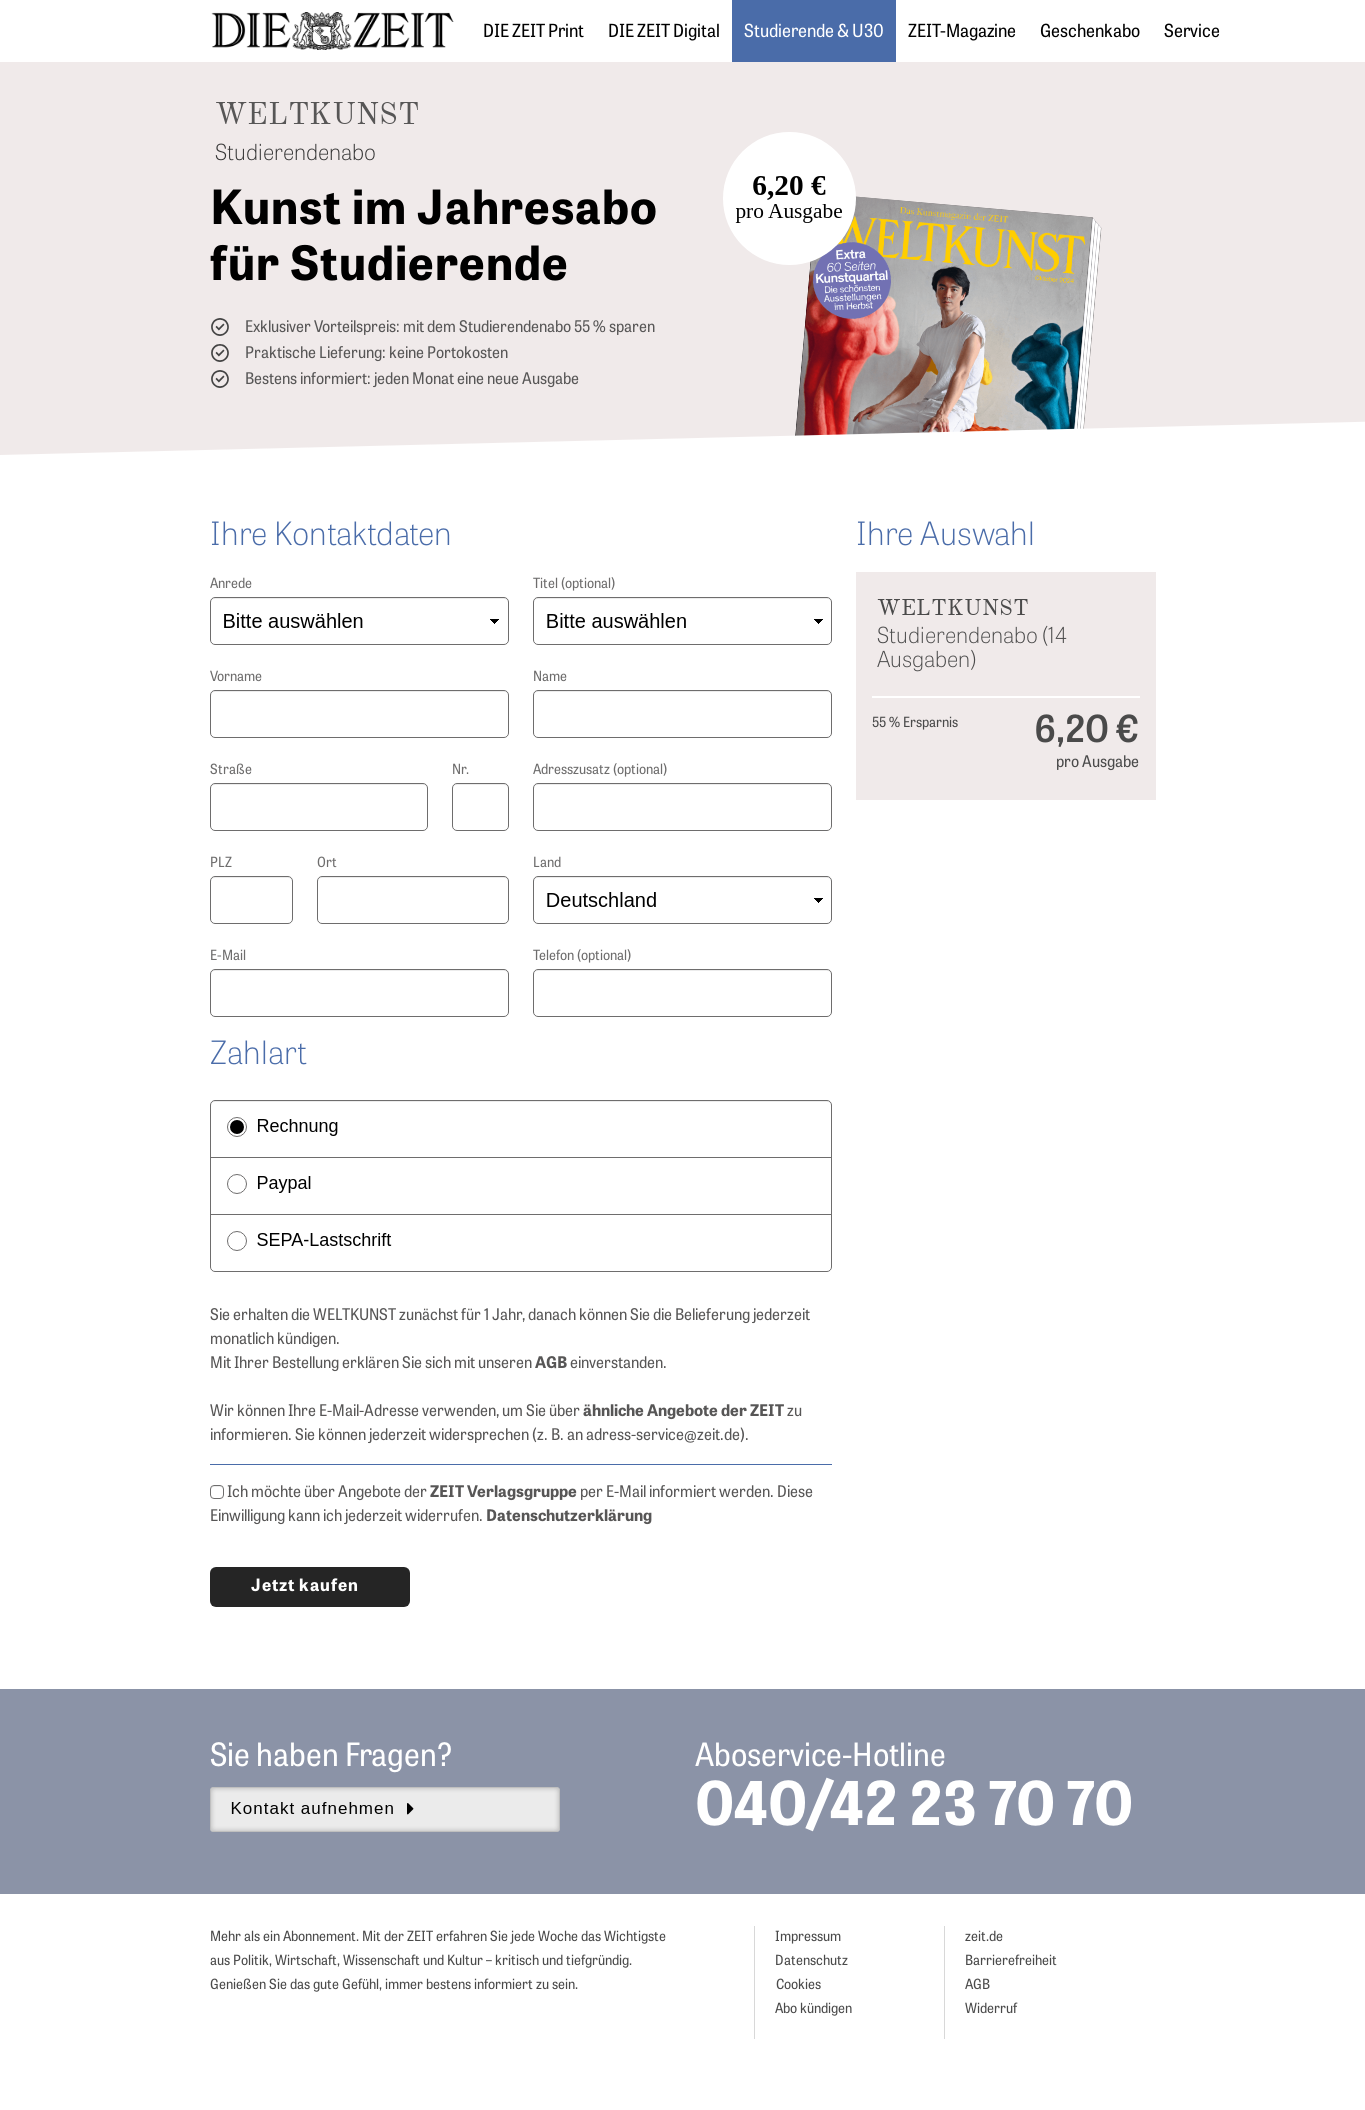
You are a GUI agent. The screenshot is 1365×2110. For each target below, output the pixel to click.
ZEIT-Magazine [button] (962, 33)
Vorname (236, 677)
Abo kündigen (813, 2009)
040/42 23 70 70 (914, 1810)
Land (547, 863)
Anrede (231, 584)
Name (550, 677)
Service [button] (1192, 33)
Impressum (808, 1937)
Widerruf (991, 2009)
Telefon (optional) (582, 956)
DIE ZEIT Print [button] (533, 33)
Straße (231, 770)
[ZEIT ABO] (332, 31)
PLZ (221, 863)
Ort (327, 863)
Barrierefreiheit (1011, 1961)
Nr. (460, 770)
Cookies (798, 1985)
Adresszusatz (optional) (600, 770)
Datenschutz (811, 1961)
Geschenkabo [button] (1090, 33)
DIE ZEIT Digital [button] (664, 33)
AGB (977, 1985)
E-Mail (228, 956)
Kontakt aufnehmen (323, 1809)
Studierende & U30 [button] (814, 33)
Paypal (269, 1184)
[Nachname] (682, 714)
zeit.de (984, 1937)
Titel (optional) (574, 584)
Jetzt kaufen (305, 1586)
